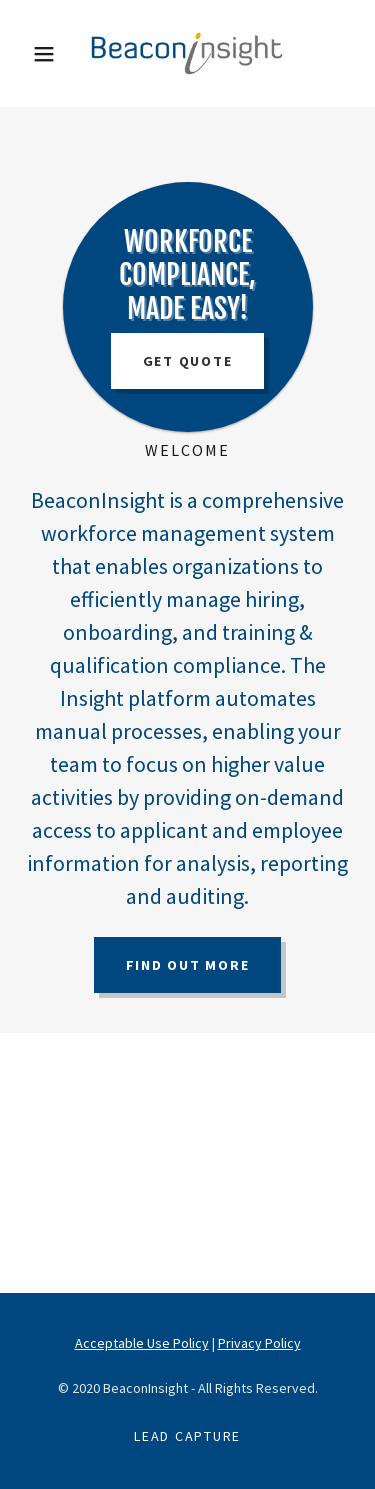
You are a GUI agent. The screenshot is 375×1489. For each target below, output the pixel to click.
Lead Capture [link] (187, 1436)
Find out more (188, 965)
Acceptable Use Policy (142, 1343)
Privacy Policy (259, 1343)
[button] (48, 54)
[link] (187, 53)
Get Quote (188, 361)
